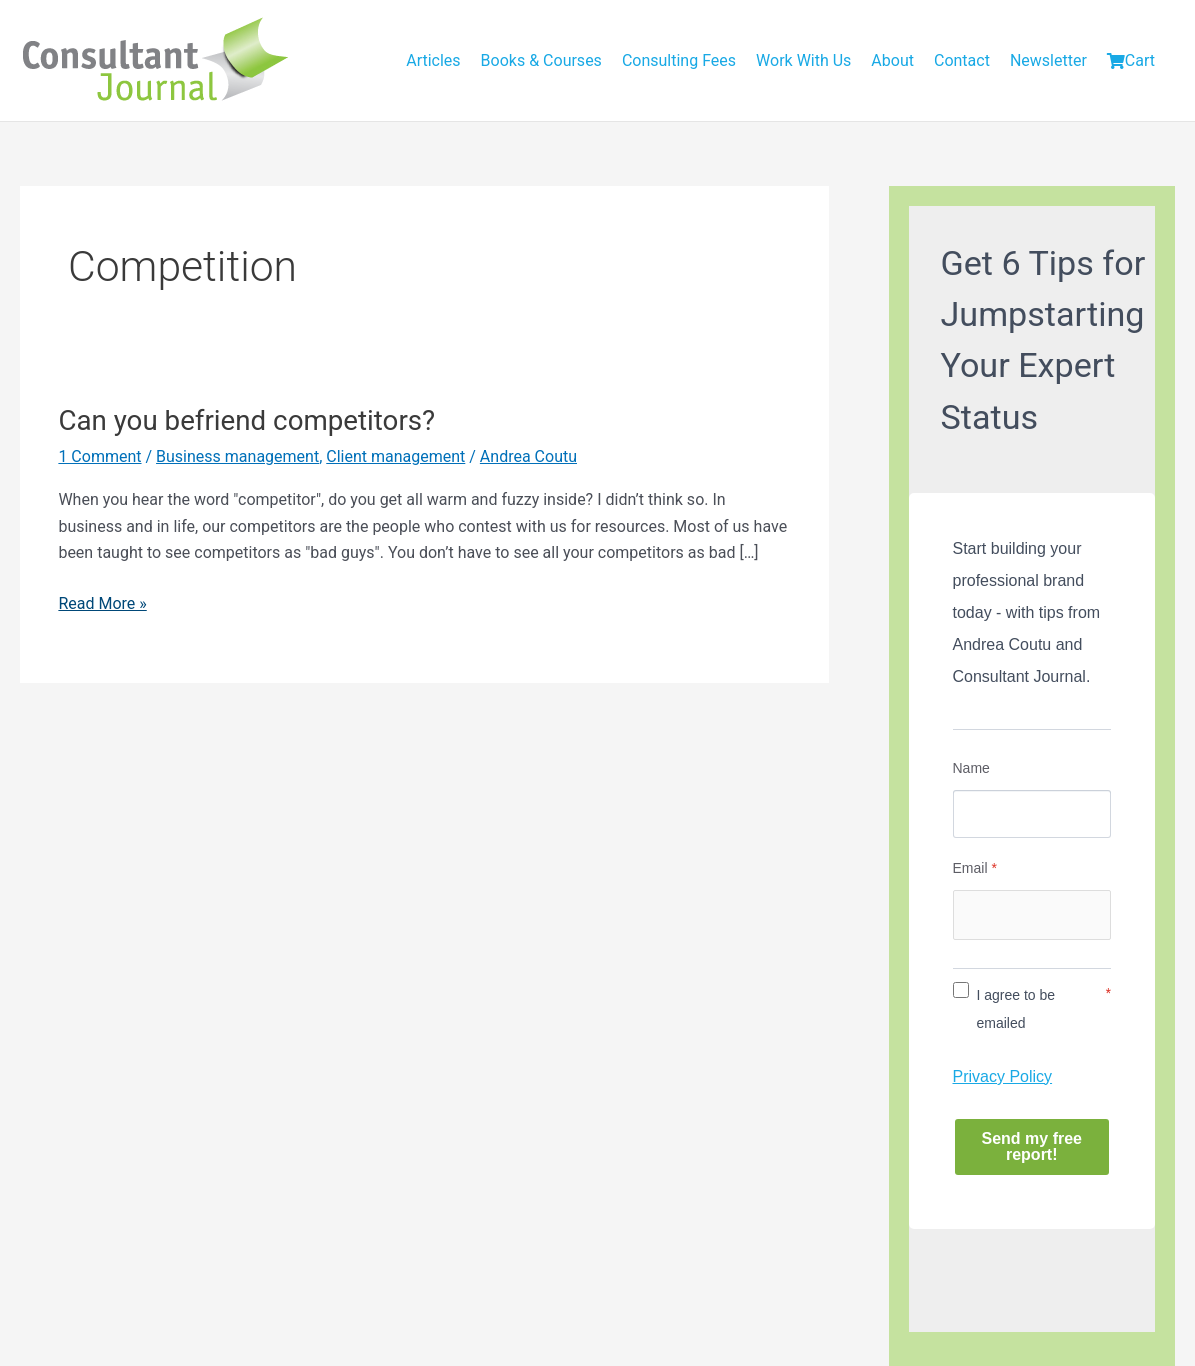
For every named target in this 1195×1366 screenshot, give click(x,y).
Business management (237, 456)
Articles (433, 60)
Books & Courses (541, 60)
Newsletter (1048, 60)
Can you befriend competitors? (246, 420)
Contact (962, 60)
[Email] (1032, 915)
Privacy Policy (1003, 1076)
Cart (1131, 60)
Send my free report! (1032, 1146)
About (892, 60)
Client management (395, 456)
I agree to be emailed (1016, 1009)
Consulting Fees (679, 60)
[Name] (1032, 814)
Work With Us (803, 60)
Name (971, 768)
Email (975, 868)
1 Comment (99, 456)
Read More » (102, 604)
